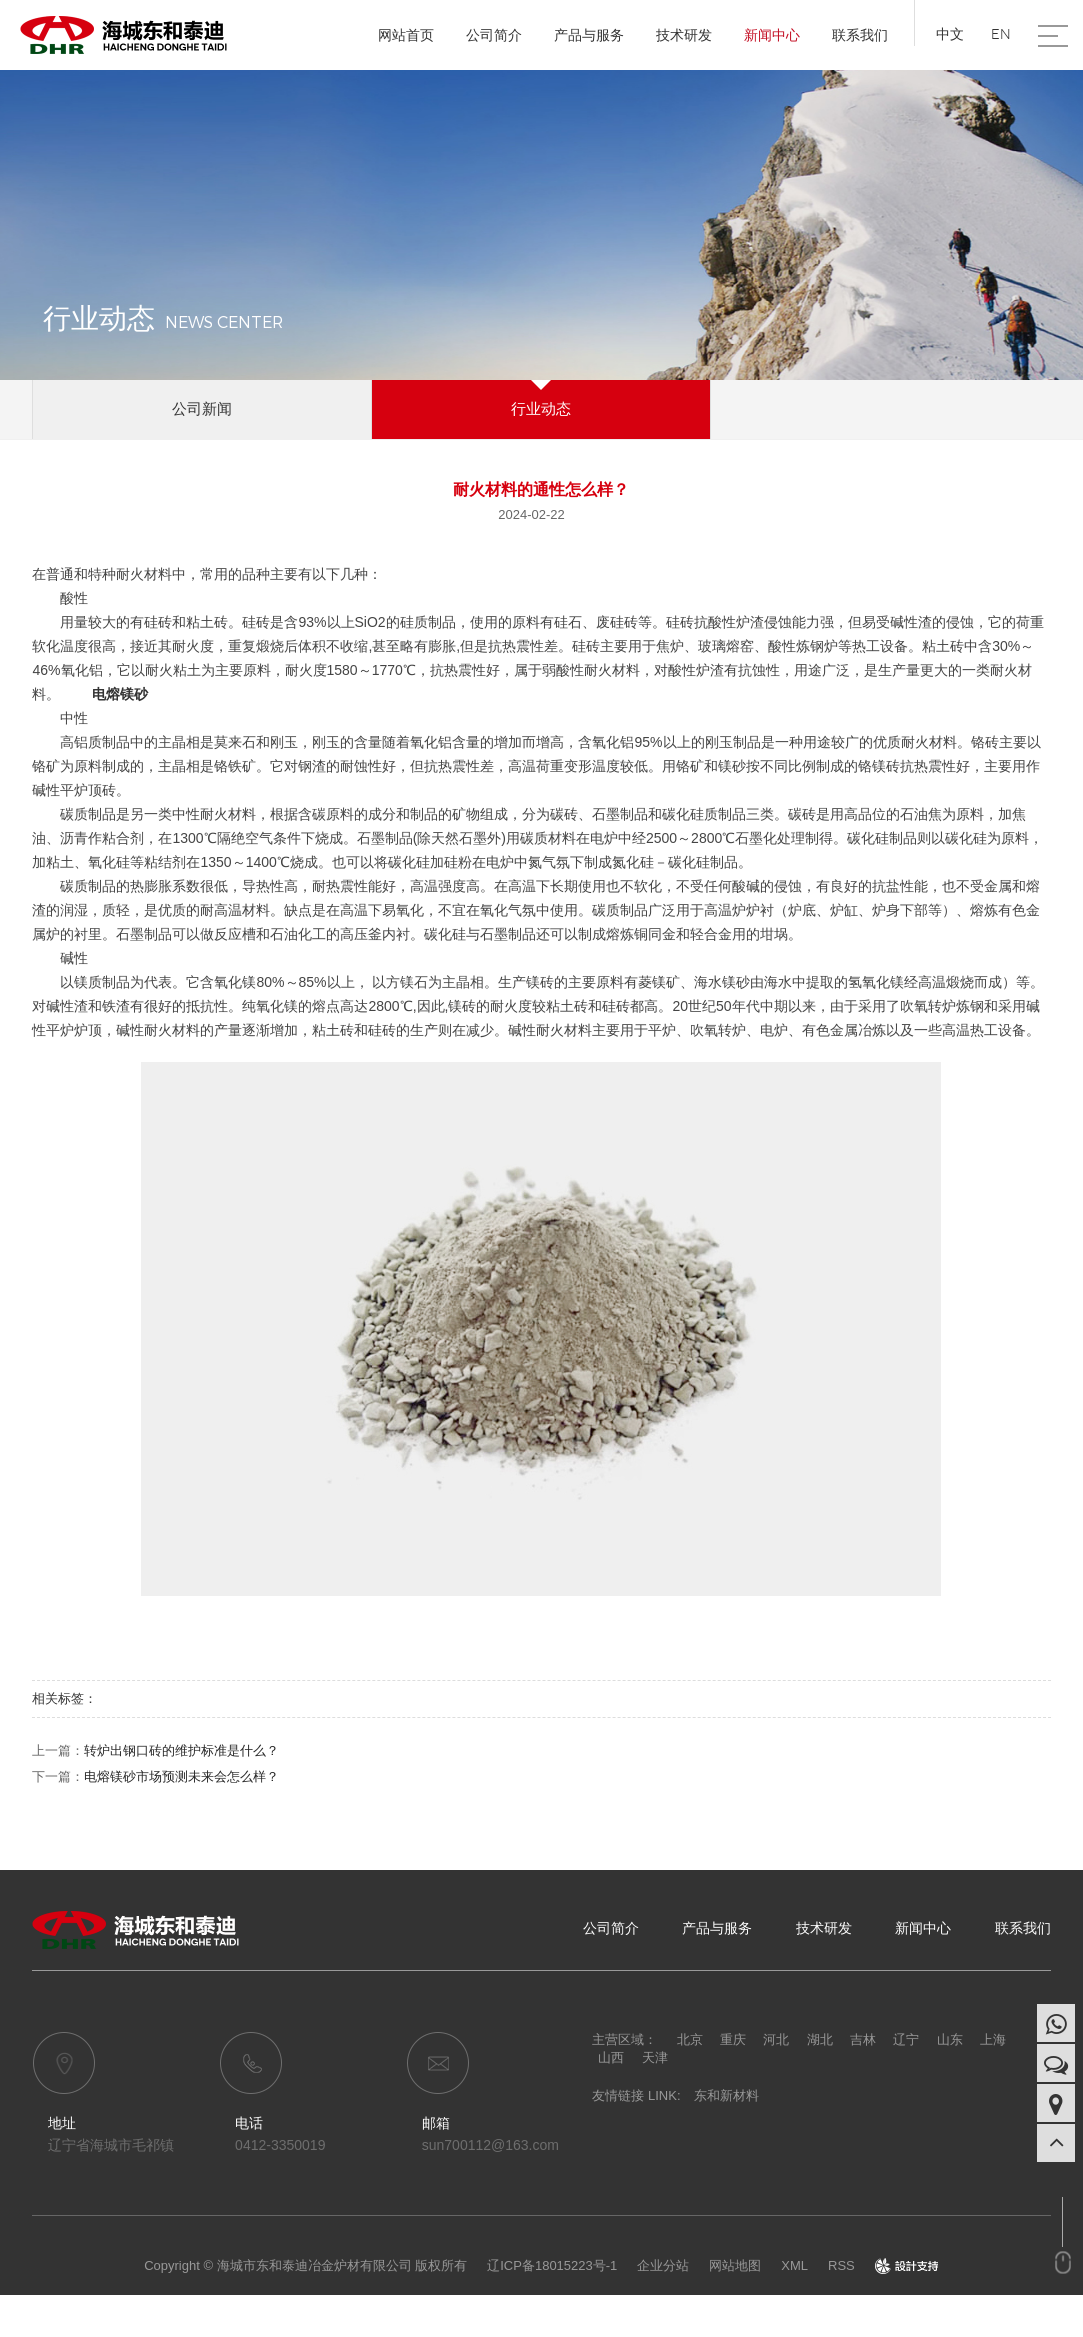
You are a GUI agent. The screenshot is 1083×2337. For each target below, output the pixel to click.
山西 (611, 2057)
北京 (690, 2039)
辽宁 (906, 2039)
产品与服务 (589, 35)
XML (794, 2265)
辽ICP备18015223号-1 (552, 2265)
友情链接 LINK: (636, 2095)
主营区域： (624, 2039)
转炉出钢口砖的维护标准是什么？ (181, 1750)
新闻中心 (772, 35)
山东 (950, 2039)
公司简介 (494, 35)
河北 (776, 2039)
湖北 (820, 2039)
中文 (950, 34)
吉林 (863, 2039)
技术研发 (684, 35)
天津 (655, 2057)
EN (1001, 34)
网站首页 (406, 35)
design (907, 2265)
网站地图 (735, 2265)
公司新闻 (202, 408)
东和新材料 (726, 2095)
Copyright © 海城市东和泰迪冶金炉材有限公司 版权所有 (305, 2265)
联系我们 (860, 35)
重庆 (733, 2039)
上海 (993, 2039)
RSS (841, 2265)
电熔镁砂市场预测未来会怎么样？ (181, 1776)
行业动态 (541, 408)
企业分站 (663, 2265)
